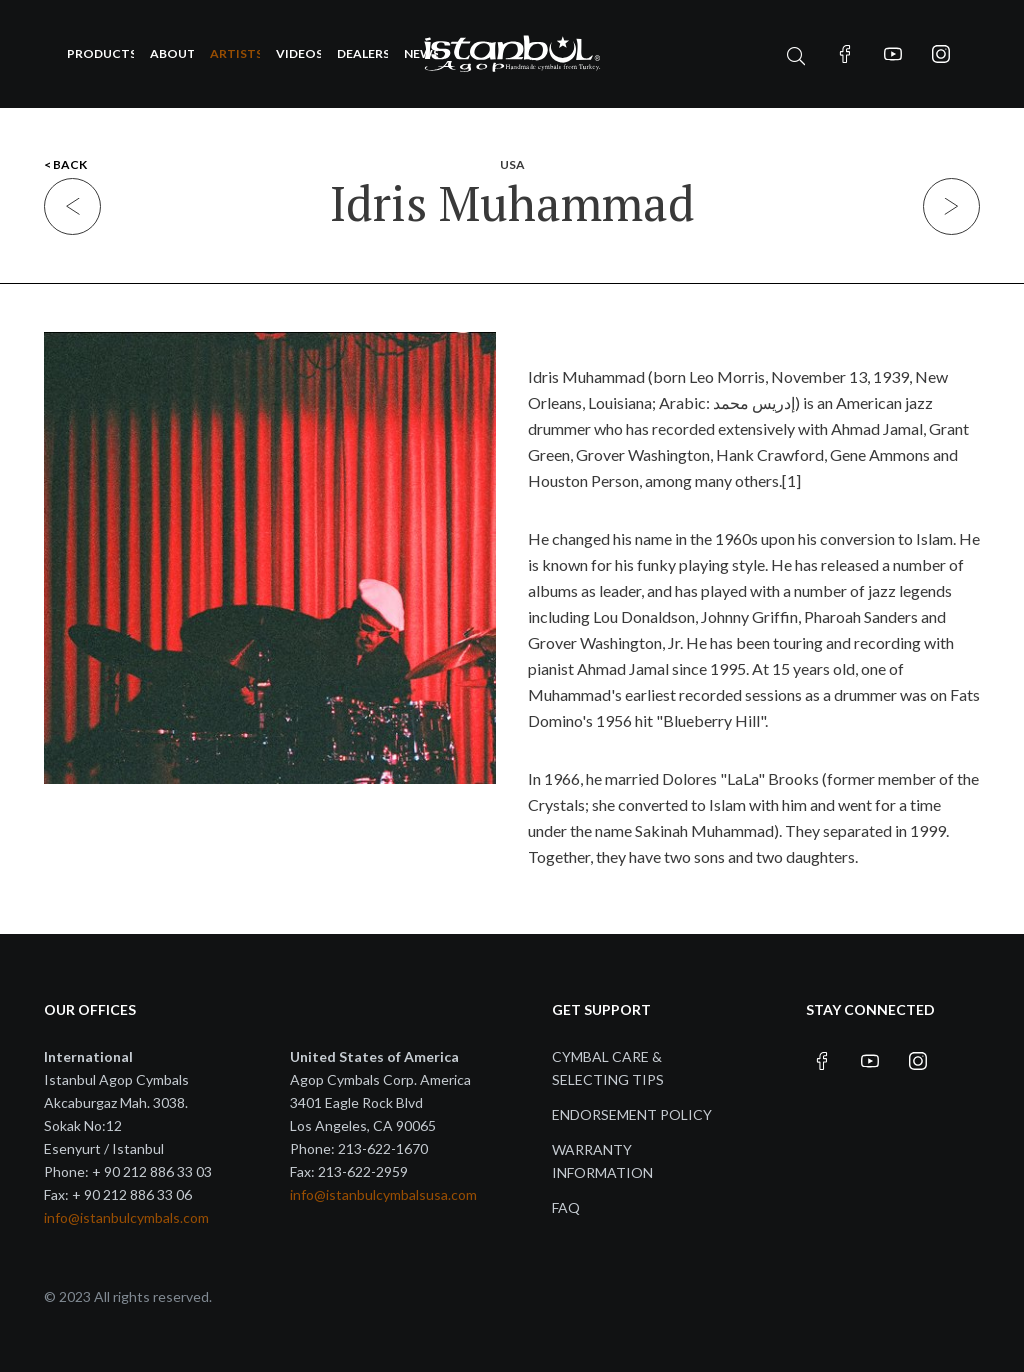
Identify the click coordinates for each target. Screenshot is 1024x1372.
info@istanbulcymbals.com (126, 1217)
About (172, 53)
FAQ (566, 1207)
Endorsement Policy (632, 1114)
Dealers (362, 53)
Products (100, 53)
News (421, 53)
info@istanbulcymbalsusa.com (383, 1194)
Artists (235, 53)
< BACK (65, 164)
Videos (298, 53)
